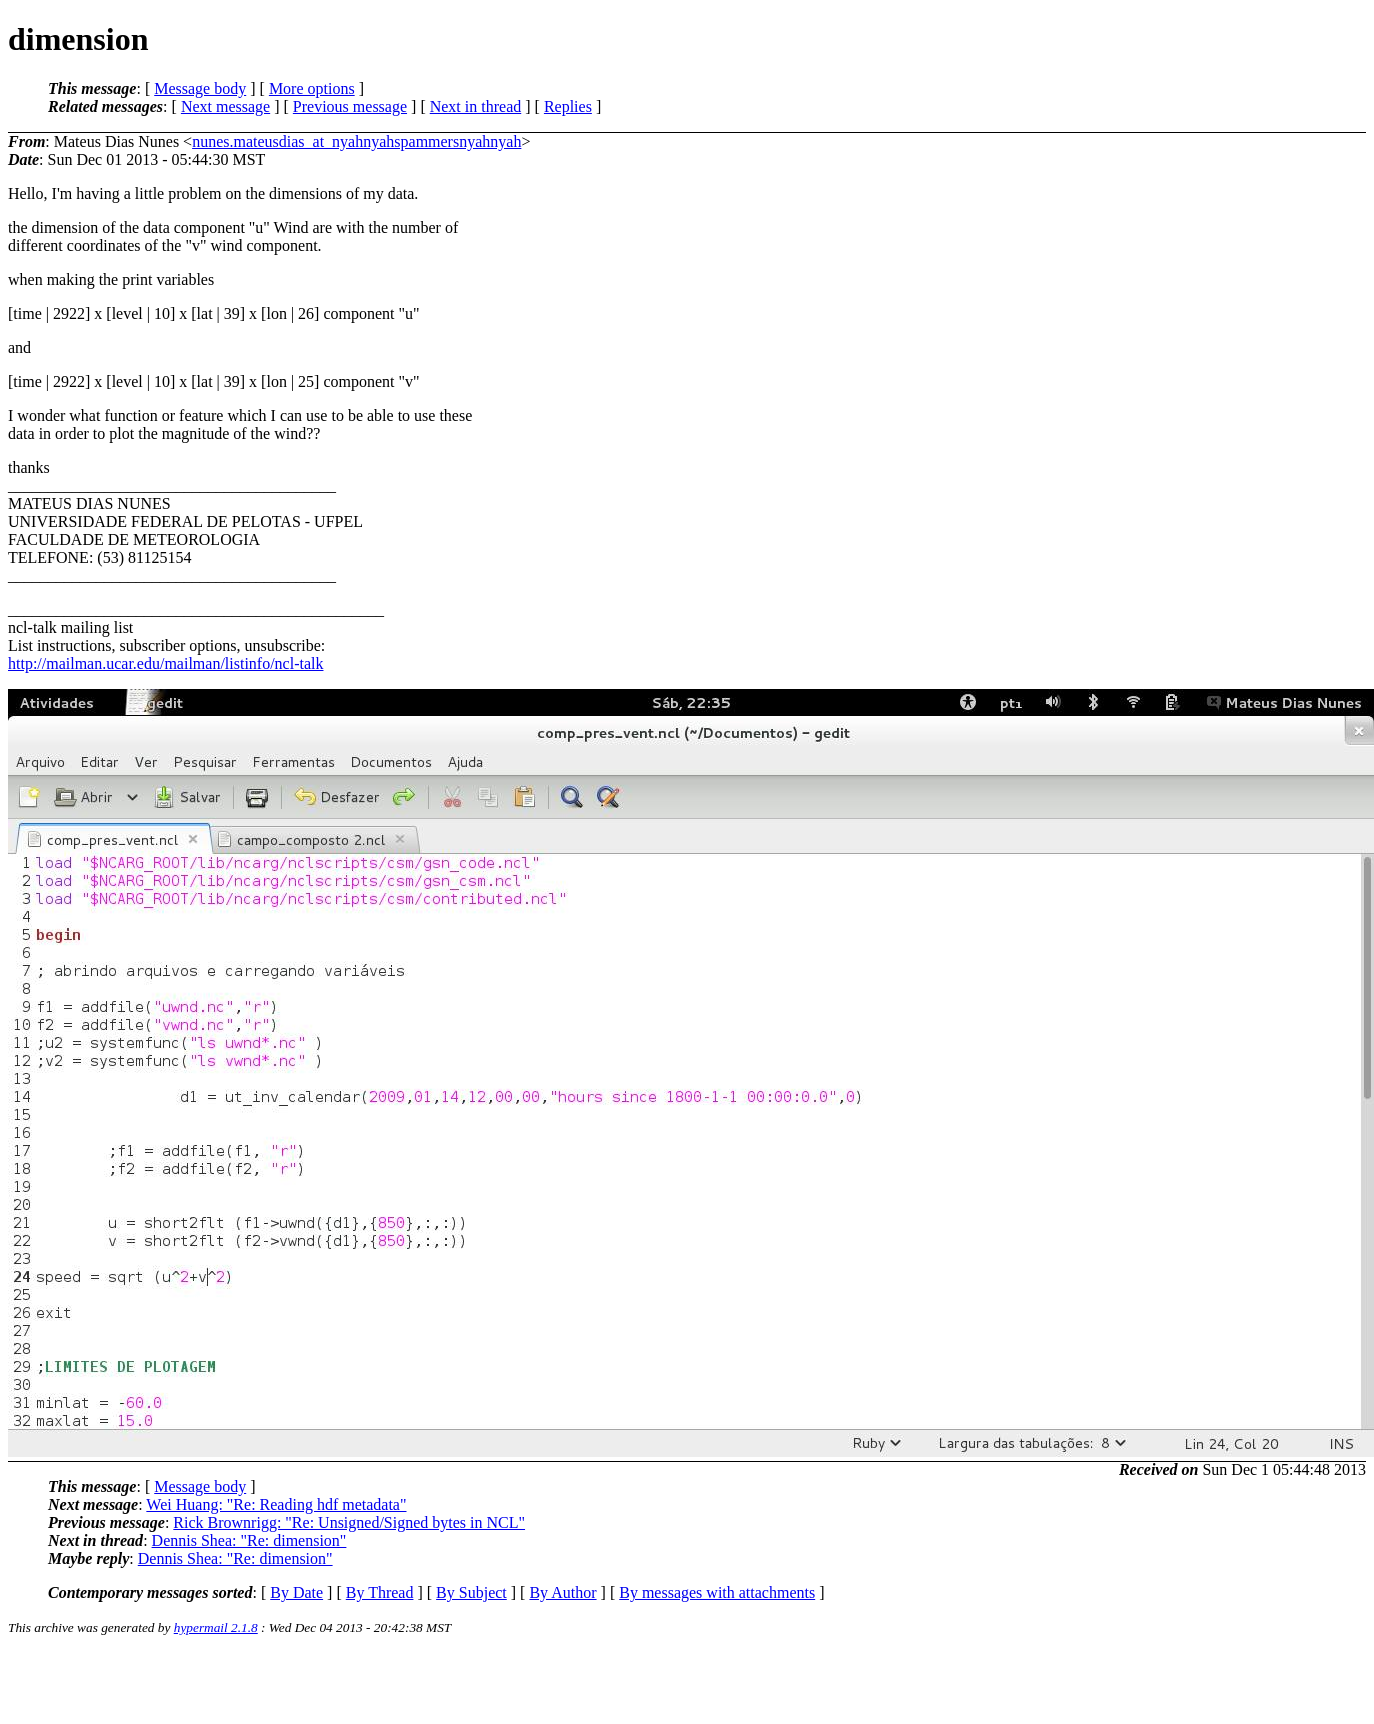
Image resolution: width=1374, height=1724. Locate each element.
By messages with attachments (717, 1592)
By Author (562, 1592)
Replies (568, 106)
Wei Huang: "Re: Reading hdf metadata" (276, 1504)
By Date (296, 1592)
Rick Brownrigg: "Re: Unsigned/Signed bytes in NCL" (349, 1522)
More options (312, 88)
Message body (200, 88)
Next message (225, 106)
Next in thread (476, 106)
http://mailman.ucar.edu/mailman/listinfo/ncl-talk (165, 663)
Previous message (350, 106)
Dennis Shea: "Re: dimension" (249, 1540)
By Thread (380, 1592)
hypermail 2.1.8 (216, 1627)
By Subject (471, 1592)
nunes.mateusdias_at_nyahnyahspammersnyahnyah (356, 141)
